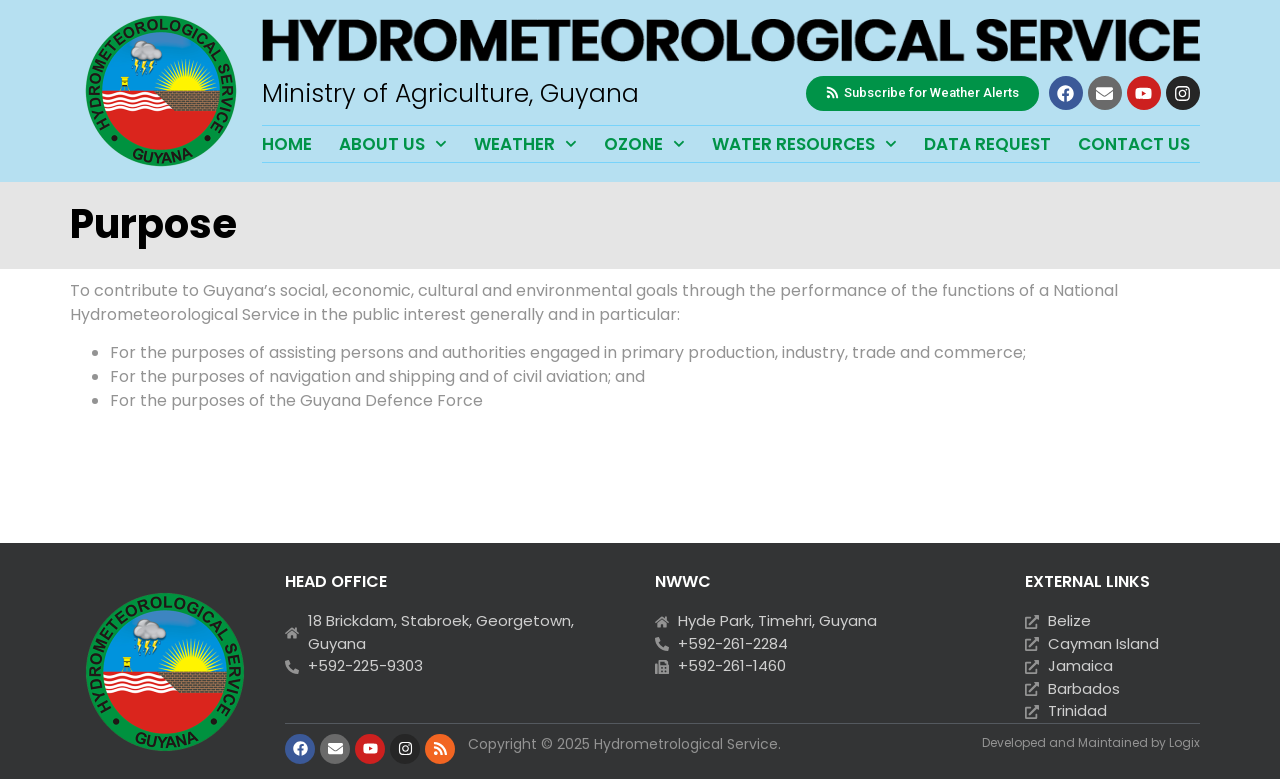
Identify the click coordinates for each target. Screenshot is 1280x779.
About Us (393, 144)
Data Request (987, 144)
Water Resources (804, 144)
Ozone (644, 144)
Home (287, 144)
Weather (525, 144)
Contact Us (1134, 144)
